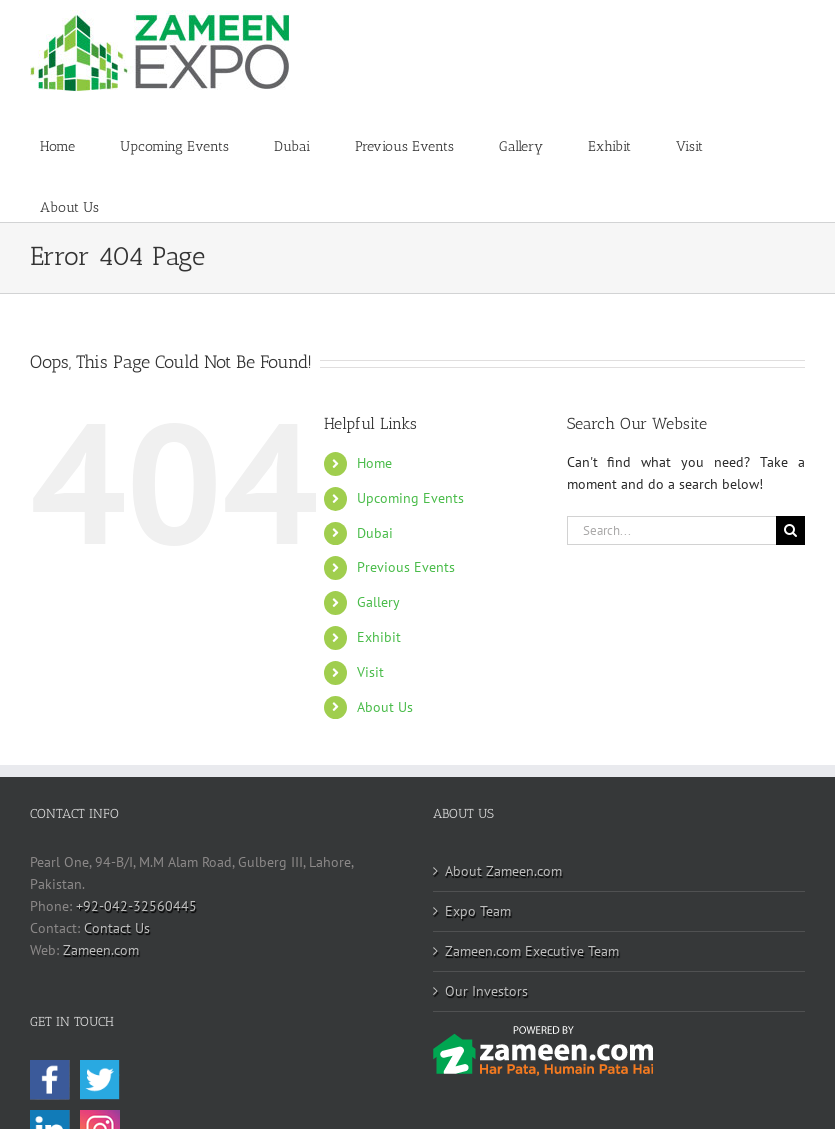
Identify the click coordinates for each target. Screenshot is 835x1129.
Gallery (378, 602)
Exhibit (379, 637)
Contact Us (117, 928)
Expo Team (478, 911)
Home (374, 463)
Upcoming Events (410, 498)
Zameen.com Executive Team (532, 951)
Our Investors (486, 991)
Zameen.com (101, 950)
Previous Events (406, 567)
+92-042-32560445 (136, 906)
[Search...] (671, 530)
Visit (370, 672)
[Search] (790, 530)
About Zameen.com (503, 871)
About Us (385, 707)
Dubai (375, 533)
